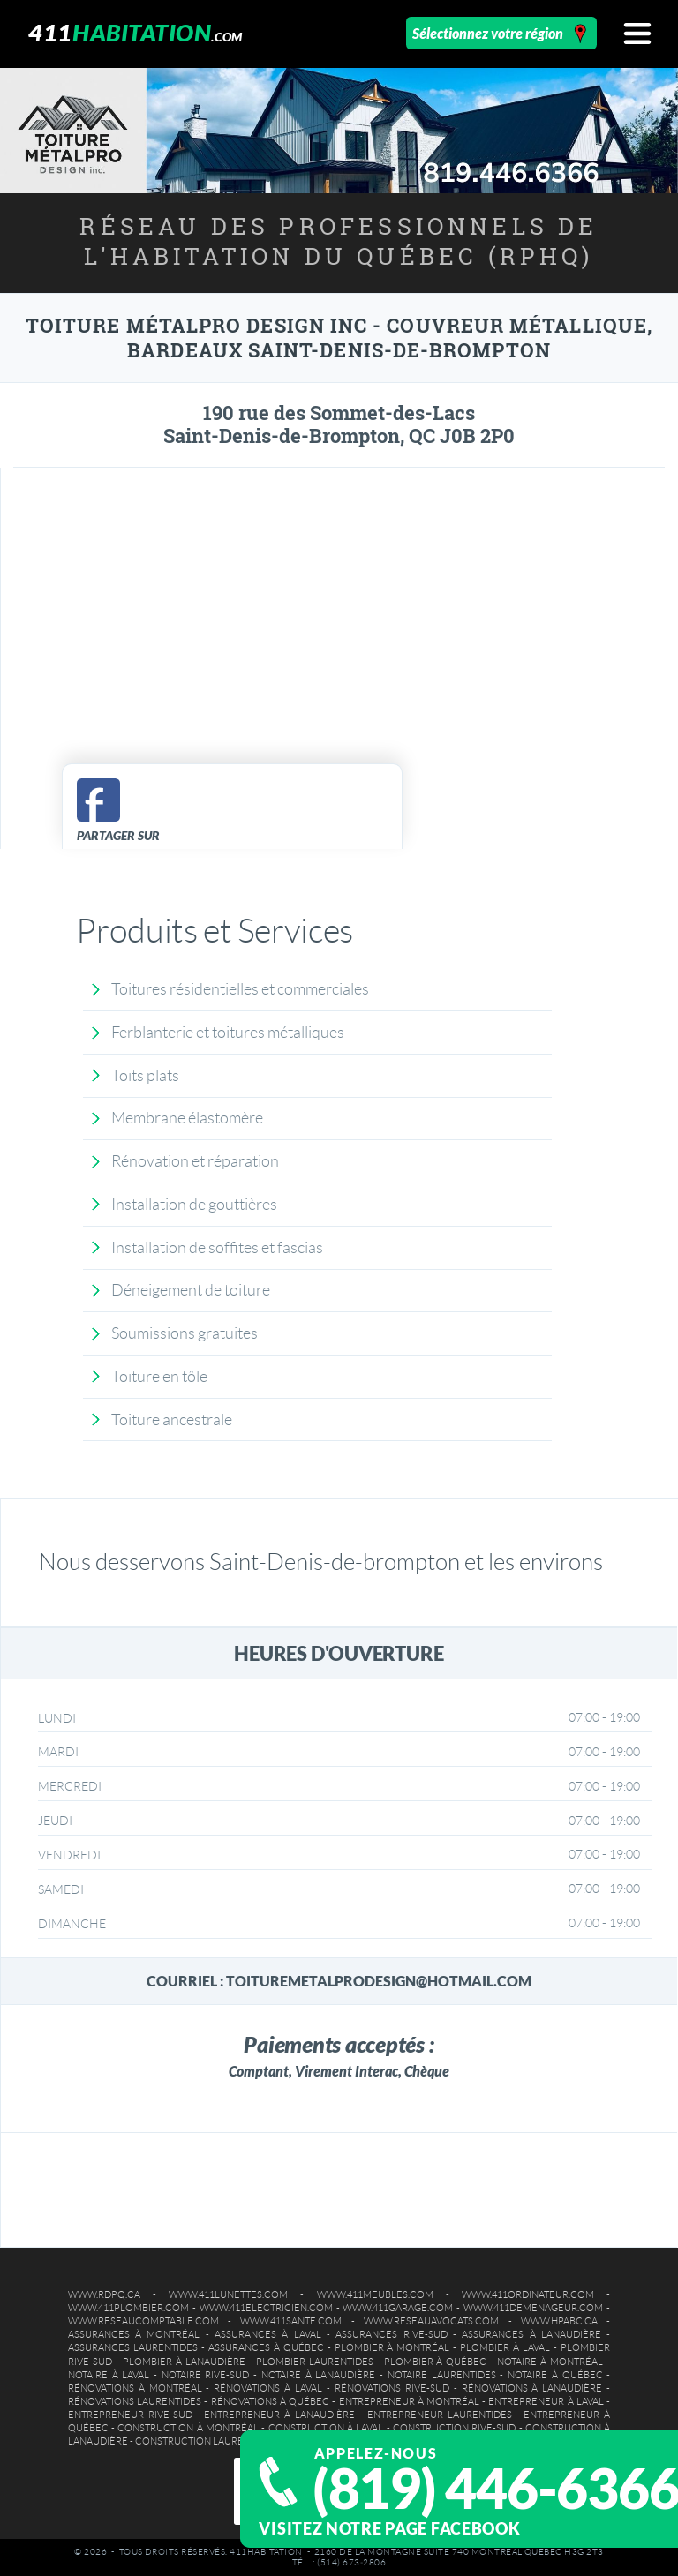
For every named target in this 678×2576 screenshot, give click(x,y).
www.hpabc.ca (559, 2321)
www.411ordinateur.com (528, 2294)
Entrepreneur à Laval (545, 2401)
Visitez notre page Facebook (389, 2528)
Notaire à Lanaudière (318, 2374)
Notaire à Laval (108, 2374)
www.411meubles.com (375, 2294)
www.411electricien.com (266, 2307)
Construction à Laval (326, 2427)
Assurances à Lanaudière (531, 2334)
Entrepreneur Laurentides (439, 2414)
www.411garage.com (398, 2307)
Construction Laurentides (206, 2441)
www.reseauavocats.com (431, 2321)
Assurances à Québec (266, 2347)
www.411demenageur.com (533, 2307)
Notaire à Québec (555, 2374)
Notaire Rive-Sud (206, 2374)
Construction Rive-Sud (454, 2427)
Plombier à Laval (505, 2347)
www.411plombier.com (128, 2307)
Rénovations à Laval (268, 2388)
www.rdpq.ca (104, 2294)
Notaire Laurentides (442, 2374)
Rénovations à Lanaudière (532, 2388)
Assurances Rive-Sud (391, 2334)
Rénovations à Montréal (135, 2388)
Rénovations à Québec (270, 2401)
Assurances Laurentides (133, 2347)
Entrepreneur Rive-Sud (130, 2414)
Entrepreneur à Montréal (409, 2401)
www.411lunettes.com (228, 2294)
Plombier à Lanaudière (184, 2361)
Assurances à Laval (268, 2334)
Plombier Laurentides (314, 2361)
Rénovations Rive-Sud (392, 2388)
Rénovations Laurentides (134, 2401)
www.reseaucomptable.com (143, 2321)
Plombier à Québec (435, 2361)
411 (135, 32)
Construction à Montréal (188, 2427)
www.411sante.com (291, 2321)
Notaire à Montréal (550, 2361)
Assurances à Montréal (134, 2334)
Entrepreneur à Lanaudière (279, 2414)
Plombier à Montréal (392, 2347)
